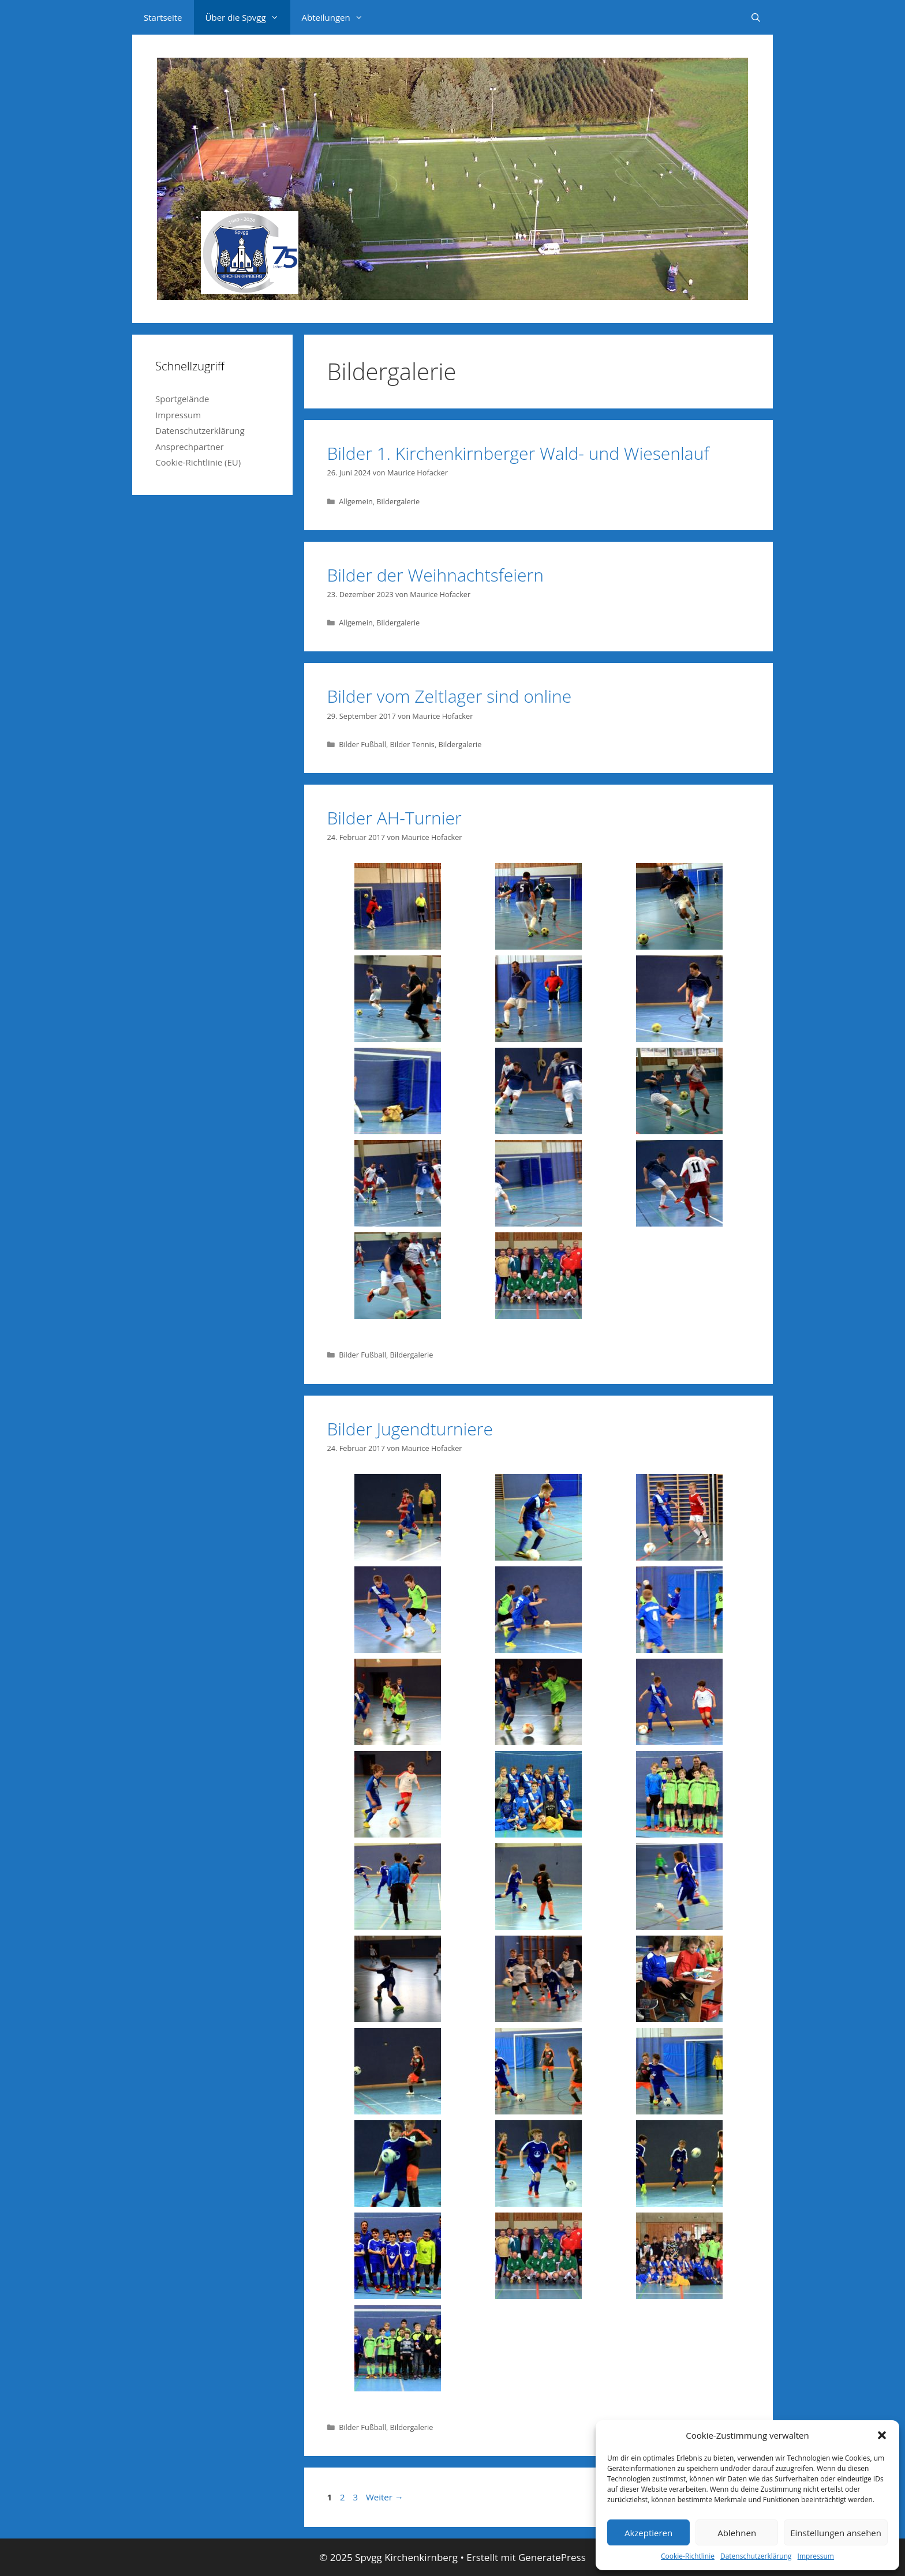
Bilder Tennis (412, 744)
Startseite (163, 17)
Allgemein (356, 501)
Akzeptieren (648, 2532)
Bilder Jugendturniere (410, 1429)
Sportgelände (182, 398)
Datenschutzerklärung (756, 2556)
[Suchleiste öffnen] (756, 17)
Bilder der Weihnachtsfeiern (435, 575)
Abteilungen (338, 17)
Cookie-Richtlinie (688, 2556)
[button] (882, 2435)
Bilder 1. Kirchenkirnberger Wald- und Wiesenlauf (518, 453)
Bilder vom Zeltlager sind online (449, 696)
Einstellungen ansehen (835, 2532)
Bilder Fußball (362, 744)
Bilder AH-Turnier (394, 818)
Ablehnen (736, 2532)
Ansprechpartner (189, 446)
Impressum (816, 2556)
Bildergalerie (398, 501)
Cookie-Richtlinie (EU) (198, 462)
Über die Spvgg (247, 17)
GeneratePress (552, 2557)
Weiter (384, 2497)
